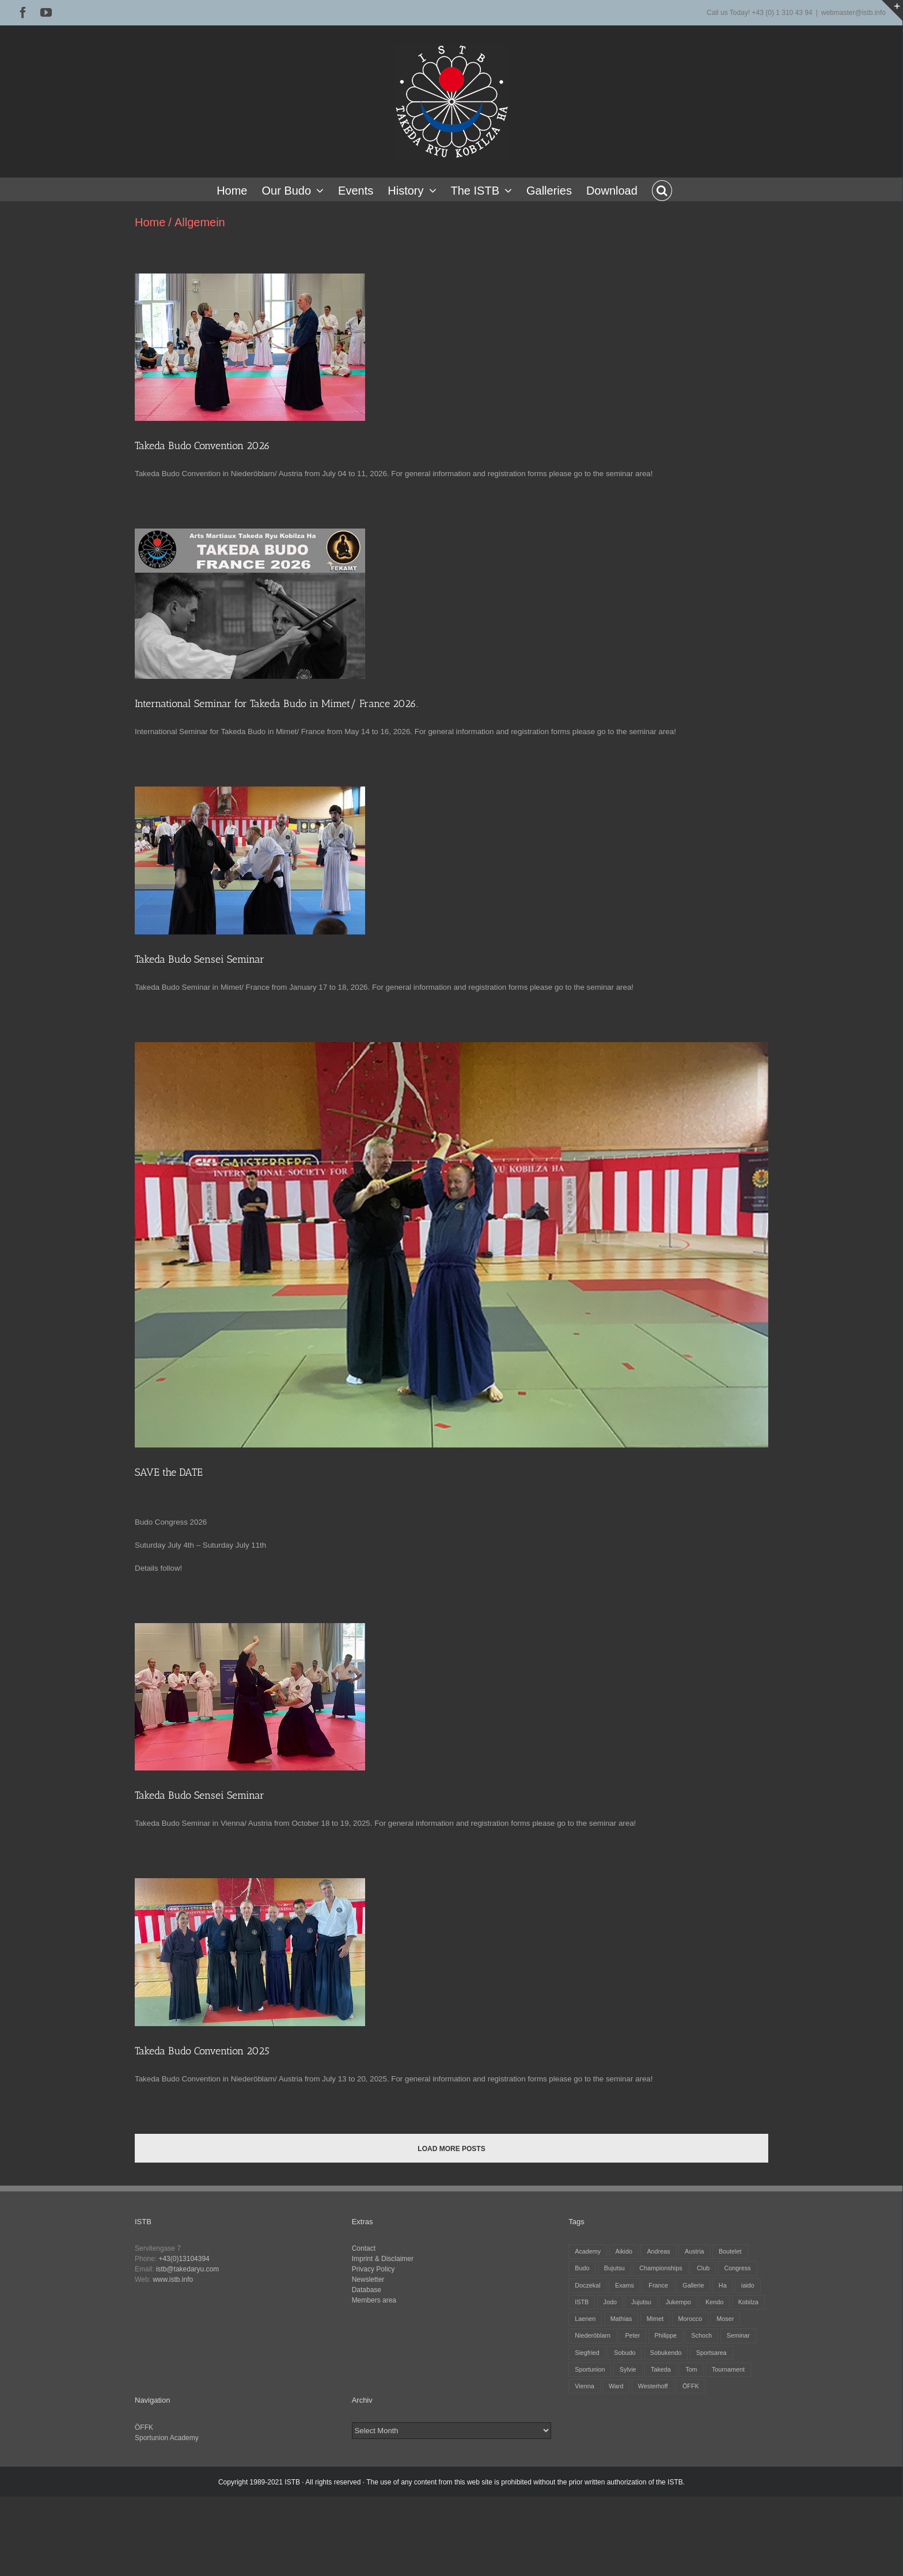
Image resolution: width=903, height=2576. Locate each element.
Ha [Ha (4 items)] (723, 2285)
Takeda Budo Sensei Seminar (199, 959)
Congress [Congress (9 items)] (737, 2268)
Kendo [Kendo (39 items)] (714, 2301)
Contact (363, 2248)
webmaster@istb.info (853, 13)
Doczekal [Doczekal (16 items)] (587, 2285)
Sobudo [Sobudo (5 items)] (624, 2352)
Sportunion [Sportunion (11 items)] (590, 2369)
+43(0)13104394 (183, 2259)
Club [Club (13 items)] (703, 2268)
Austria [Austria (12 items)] (694, 2251)
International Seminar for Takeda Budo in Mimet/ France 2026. (276, 703)
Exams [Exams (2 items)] (624, 2285)
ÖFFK (144, 2427)
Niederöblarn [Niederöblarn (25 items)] (592, 2335)
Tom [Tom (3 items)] (691, 2369)
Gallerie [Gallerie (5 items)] (693, 2285)
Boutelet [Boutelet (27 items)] (730, 2251)
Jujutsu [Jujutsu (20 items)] (641, 2301)
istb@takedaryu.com (187, 2269)
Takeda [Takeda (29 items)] (661, 2369)
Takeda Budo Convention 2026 (202, 445)
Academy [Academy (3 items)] (588, 2251)
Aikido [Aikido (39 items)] (624, 2251)
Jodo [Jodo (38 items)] (610, 2301)
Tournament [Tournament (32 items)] (728, 2369)
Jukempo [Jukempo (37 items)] (678, 2301)
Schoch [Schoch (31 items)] (701, 2335)
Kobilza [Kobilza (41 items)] (748, 2301)
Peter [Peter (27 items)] (632, 2335)
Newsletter (368, 2279)
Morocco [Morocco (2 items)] (690, 2318)
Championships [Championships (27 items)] (660, 2268)
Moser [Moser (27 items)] (725, 2318)
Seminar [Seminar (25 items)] (738, 2335)
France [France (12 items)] (658, 2285)
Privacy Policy (373, 2269)
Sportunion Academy (167, 2438)
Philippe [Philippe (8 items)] (666, 2335)
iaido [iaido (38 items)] (747, 2285)
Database (366, 2290)
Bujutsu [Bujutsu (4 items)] (614, 2268)
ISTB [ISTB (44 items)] (582, 2301)
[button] (662, 189)
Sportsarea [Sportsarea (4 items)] (711, 2352)
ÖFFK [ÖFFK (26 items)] (690, 2386)
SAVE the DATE (169, 1472)
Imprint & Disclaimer (382, 2259)
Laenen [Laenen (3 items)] (585, 2318)
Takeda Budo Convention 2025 (202, 2051)
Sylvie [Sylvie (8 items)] (628, 2369)
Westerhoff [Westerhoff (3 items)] (653, 2386)
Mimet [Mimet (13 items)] (655, 2318)
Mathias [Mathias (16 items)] (621, 2318)
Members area (374, 2300)
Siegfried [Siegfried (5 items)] (587, 2352)
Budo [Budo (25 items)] (582, 2268)
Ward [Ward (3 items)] (616, 2386)
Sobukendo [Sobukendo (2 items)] (666, 2352)
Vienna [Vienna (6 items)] (584, 2386)
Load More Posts (451, 2149)
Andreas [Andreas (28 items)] (658, 2251)
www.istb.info (173, 2279)
